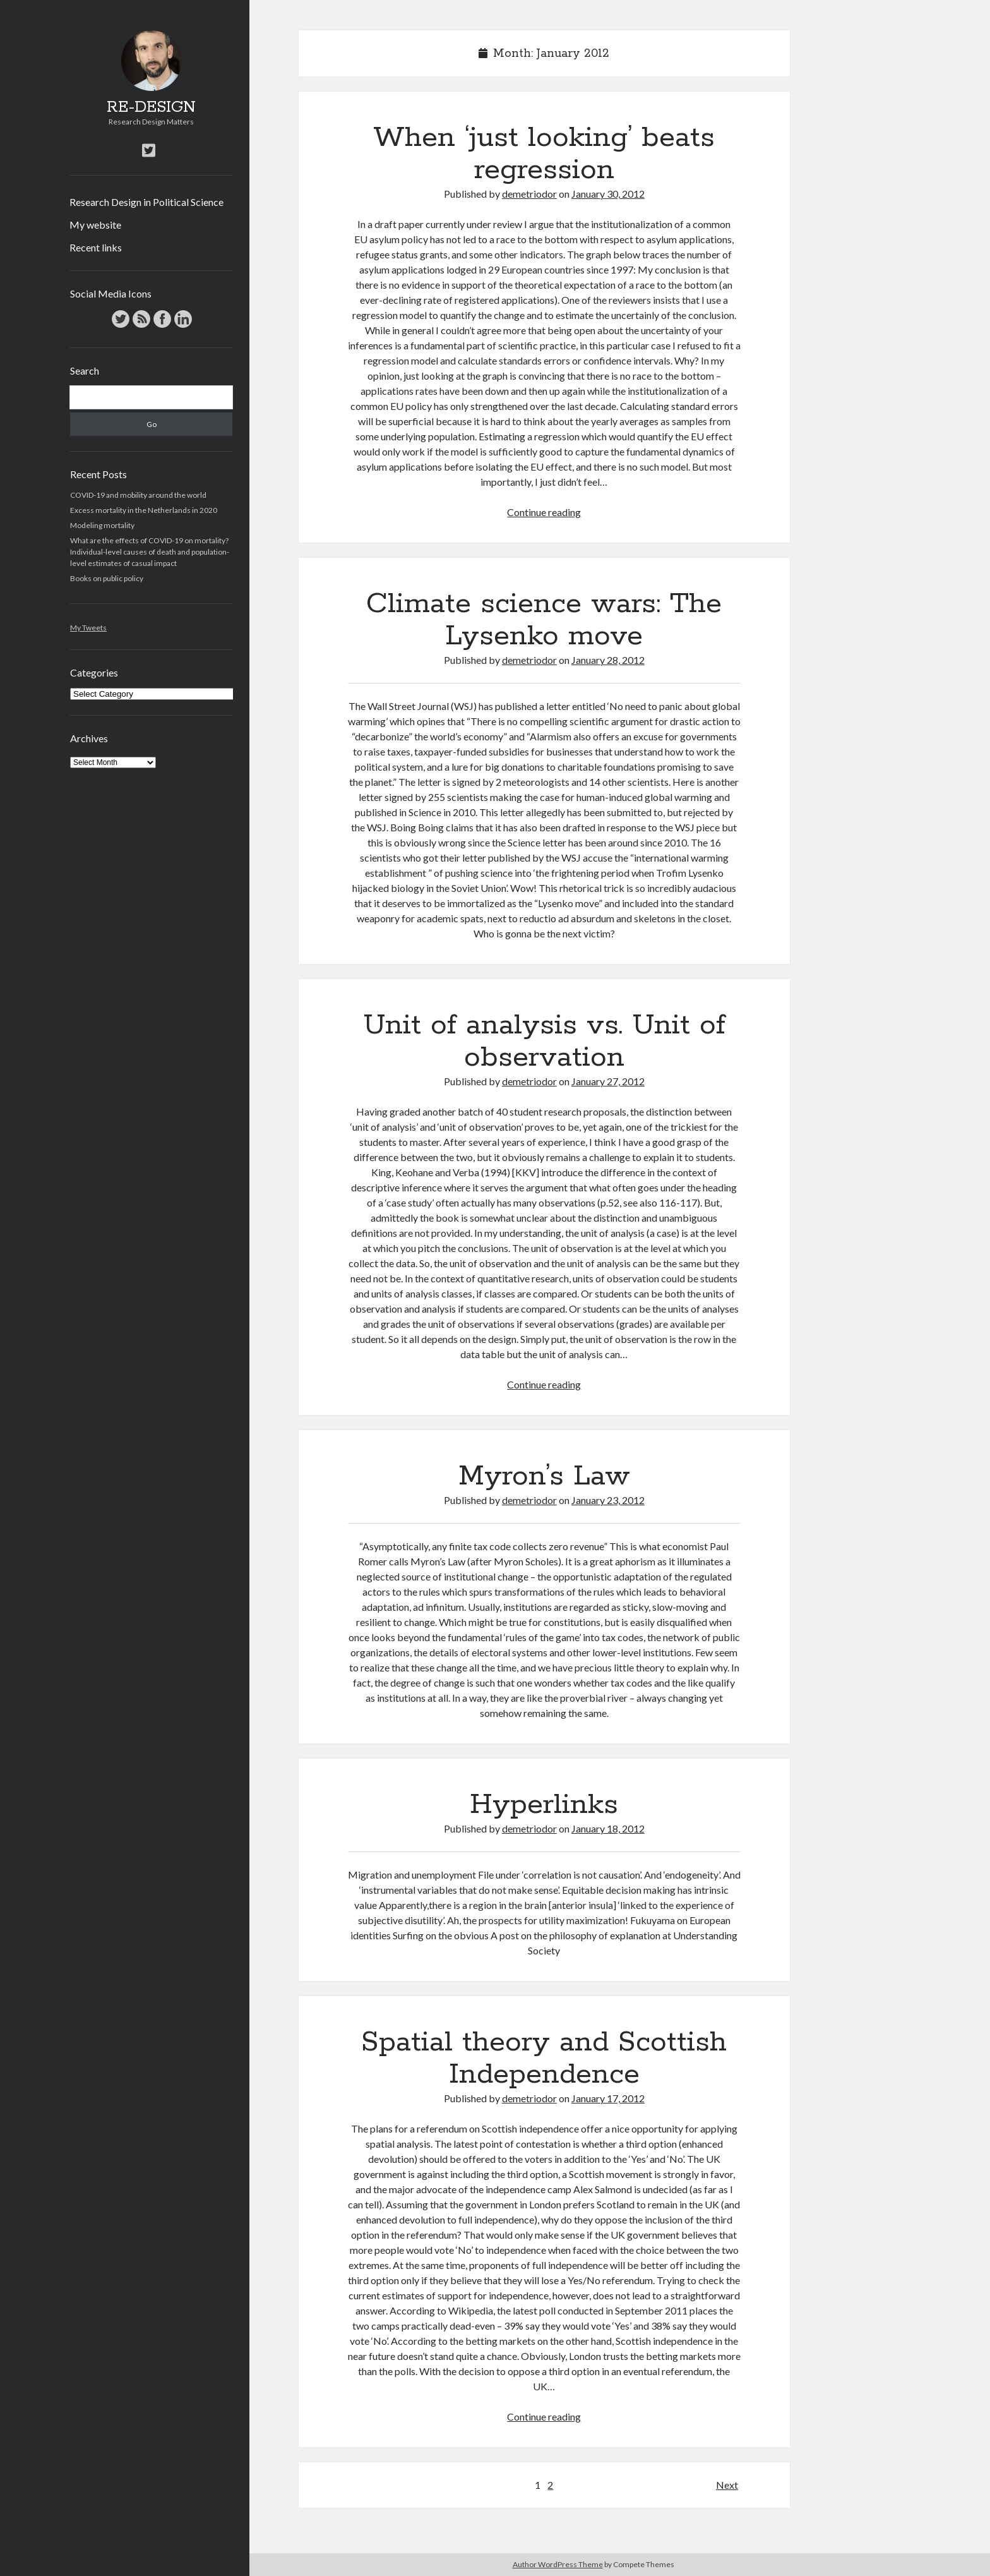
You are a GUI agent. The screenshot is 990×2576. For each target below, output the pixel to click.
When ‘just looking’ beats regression (544, 153)
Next (727, 2485)
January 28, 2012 (608, 660)
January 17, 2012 (608, 2098)
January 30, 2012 (608, 194)
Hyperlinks (544, 1804)
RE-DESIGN (151, 107)
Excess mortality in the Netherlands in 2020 (143, 510)
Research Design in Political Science (146, 202)
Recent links (95, 247)
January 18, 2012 (608, 1828)
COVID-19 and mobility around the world (138, 495)
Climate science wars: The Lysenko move (544, 620)
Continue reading (544, 512)
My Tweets (88, 627)
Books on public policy (106, 578)
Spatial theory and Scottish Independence (544, 2058)
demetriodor (529, 194)
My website (95, 225)
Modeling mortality (102, 525)
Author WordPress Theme (558, 2564)
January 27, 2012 (608, 1081)
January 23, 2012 (608, 1500)
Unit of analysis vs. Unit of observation (544, 1041)
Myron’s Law (544, 1476)
